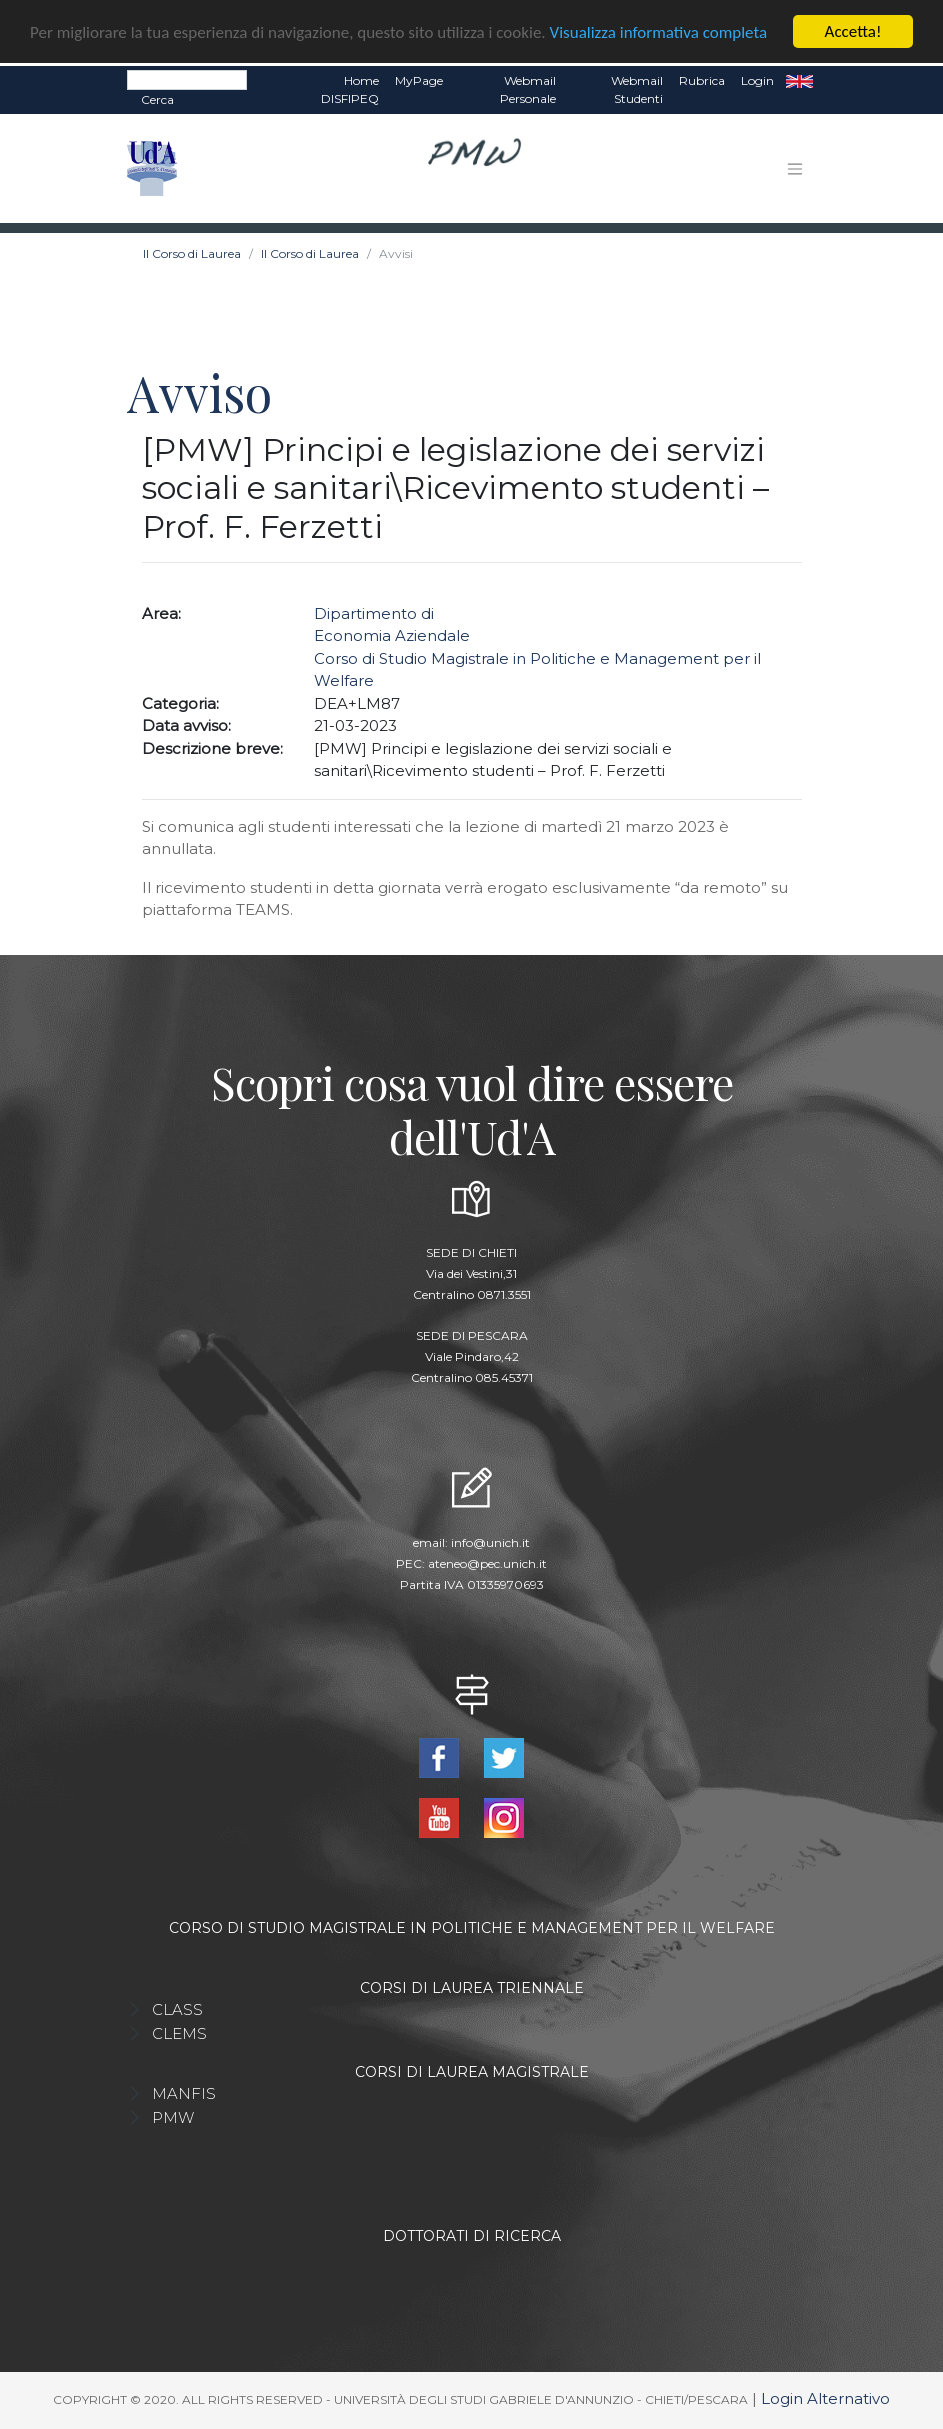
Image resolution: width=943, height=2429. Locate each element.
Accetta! (853, 31)
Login (757, 80)
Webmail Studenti (637, 89)
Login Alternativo (825, 2398)
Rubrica (702, 80)
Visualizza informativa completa (659, 32)
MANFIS (184, 2093)
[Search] (187, 80)
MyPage (419, 80)
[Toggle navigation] (795, 169)
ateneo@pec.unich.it (487, 1563)
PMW (173, 2117)
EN (799, 81)
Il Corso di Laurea (192, 253)
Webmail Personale (528, 89)
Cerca (157, 99)
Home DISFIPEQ (350, 89)
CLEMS (179, 2033)
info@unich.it (490, 1542)
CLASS (177, 2009)
